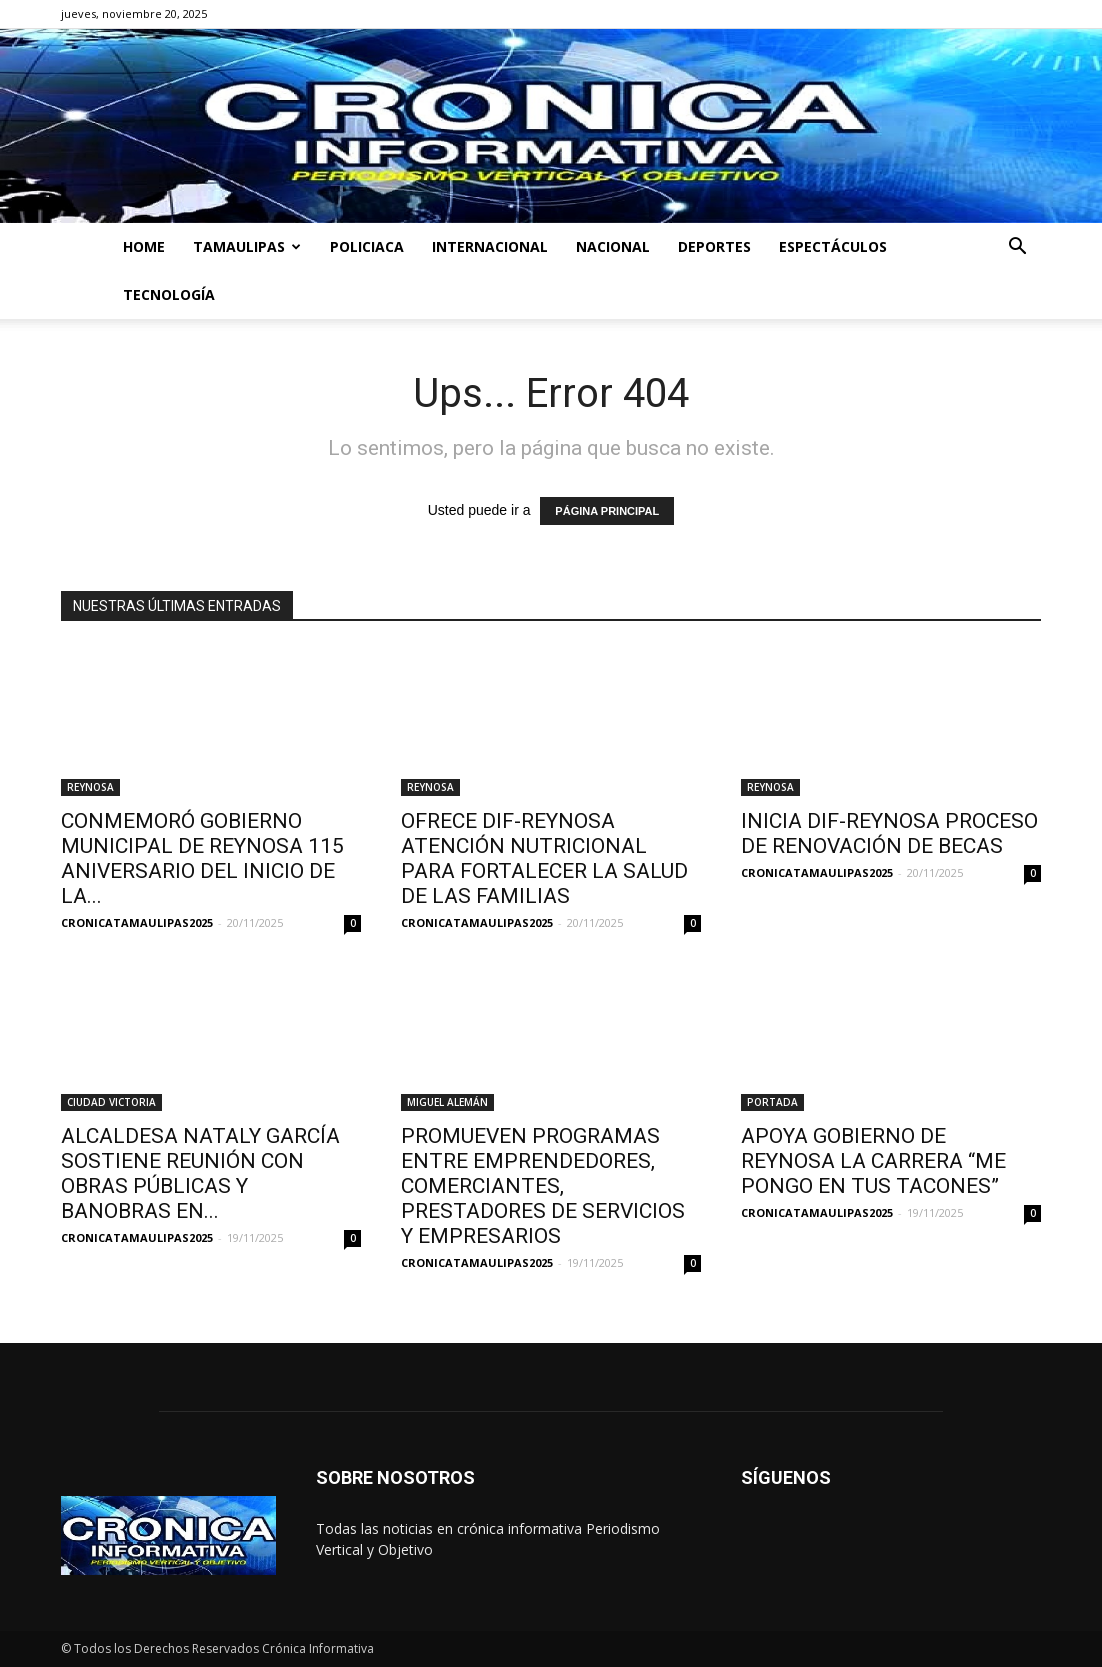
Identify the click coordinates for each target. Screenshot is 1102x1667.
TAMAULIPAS (247, 246)
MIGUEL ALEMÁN (447, 1102)
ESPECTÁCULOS (833, 246)
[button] (1017, 248)
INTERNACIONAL (490, 246)
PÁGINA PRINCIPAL (607, 511)
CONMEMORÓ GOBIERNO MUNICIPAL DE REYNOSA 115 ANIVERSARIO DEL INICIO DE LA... (202, 858)
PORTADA (772, 1102)
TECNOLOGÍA (169, 294)
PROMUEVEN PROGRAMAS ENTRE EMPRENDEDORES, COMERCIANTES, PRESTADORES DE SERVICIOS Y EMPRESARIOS (543, 1186)
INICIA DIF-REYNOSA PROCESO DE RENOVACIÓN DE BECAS (889, 833)
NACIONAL (613, 246)
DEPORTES (714, 246)
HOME (144, 246)
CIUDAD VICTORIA (111, 1102)
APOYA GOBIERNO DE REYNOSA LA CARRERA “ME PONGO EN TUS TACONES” (873, 1161)
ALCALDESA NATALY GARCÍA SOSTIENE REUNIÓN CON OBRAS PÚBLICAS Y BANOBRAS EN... (200, 1173)
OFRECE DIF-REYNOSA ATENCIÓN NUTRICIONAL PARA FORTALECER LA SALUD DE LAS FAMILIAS (544, 858)
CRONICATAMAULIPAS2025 (137, 922)
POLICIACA (367, 246)
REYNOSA (90, 787)
